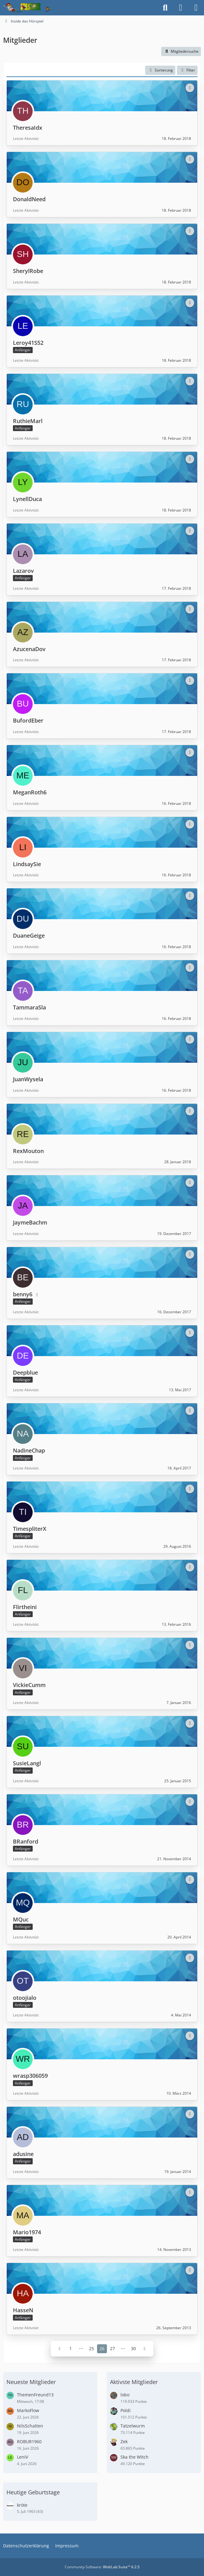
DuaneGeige (29, 935)
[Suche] (165, 8)
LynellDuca (27, 499)
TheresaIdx (27, 127)
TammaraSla (29, 1007)
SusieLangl (27, 1763)
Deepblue (25, 1372)
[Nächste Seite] (144, 2348)
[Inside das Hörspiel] (27, 8)
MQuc (21, 1919)
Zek (124, 2441)
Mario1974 (27, 2232)
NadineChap (29, 1450)
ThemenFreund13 (35, 2395)
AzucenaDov (29, 648)
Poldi (125, 2410)
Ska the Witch (134, 2457)
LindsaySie (27, 863)
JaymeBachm (30, 1222)
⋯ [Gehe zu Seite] (81, 2348)
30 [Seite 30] (133, 2348)
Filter (187, 70)
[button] (160, 70)
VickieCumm (29, 1685)
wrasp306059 (30, 2075)
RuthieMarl (28, 420)
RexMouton (28, 1150)
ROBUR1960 (29, 2441)
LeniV (22, 2457)
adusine (23, 2154)
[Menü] (196, 8)
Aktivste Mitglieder (134, 2382)
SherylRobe (28, 271)
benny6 (22, 1294)
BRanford (25, 1841)
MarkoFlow (28, 2410)
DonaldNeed (29, 199)
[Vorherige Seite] (59, 2348)
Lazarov (23, 570)
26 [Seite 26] (102, 2348)
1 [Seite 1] (70, 2348)
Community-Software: (102, 2567)
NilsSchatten (30, 2426)
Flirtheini (25, 1606)
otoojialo (24, 1997)
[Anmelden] (180, 7)
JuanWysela (28, 1079)
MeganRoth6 (30, 792)
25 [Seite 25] (91, 2348)
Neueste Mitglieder (31, 2382)
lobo (124, 2395)
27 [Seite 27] (112, 2348)
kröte (22, 2505)
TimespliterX (29, 1528)
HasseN (23, 2310)
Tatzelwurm (132, 2426)
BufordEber (28, 720)
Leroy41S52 (28, 342)
